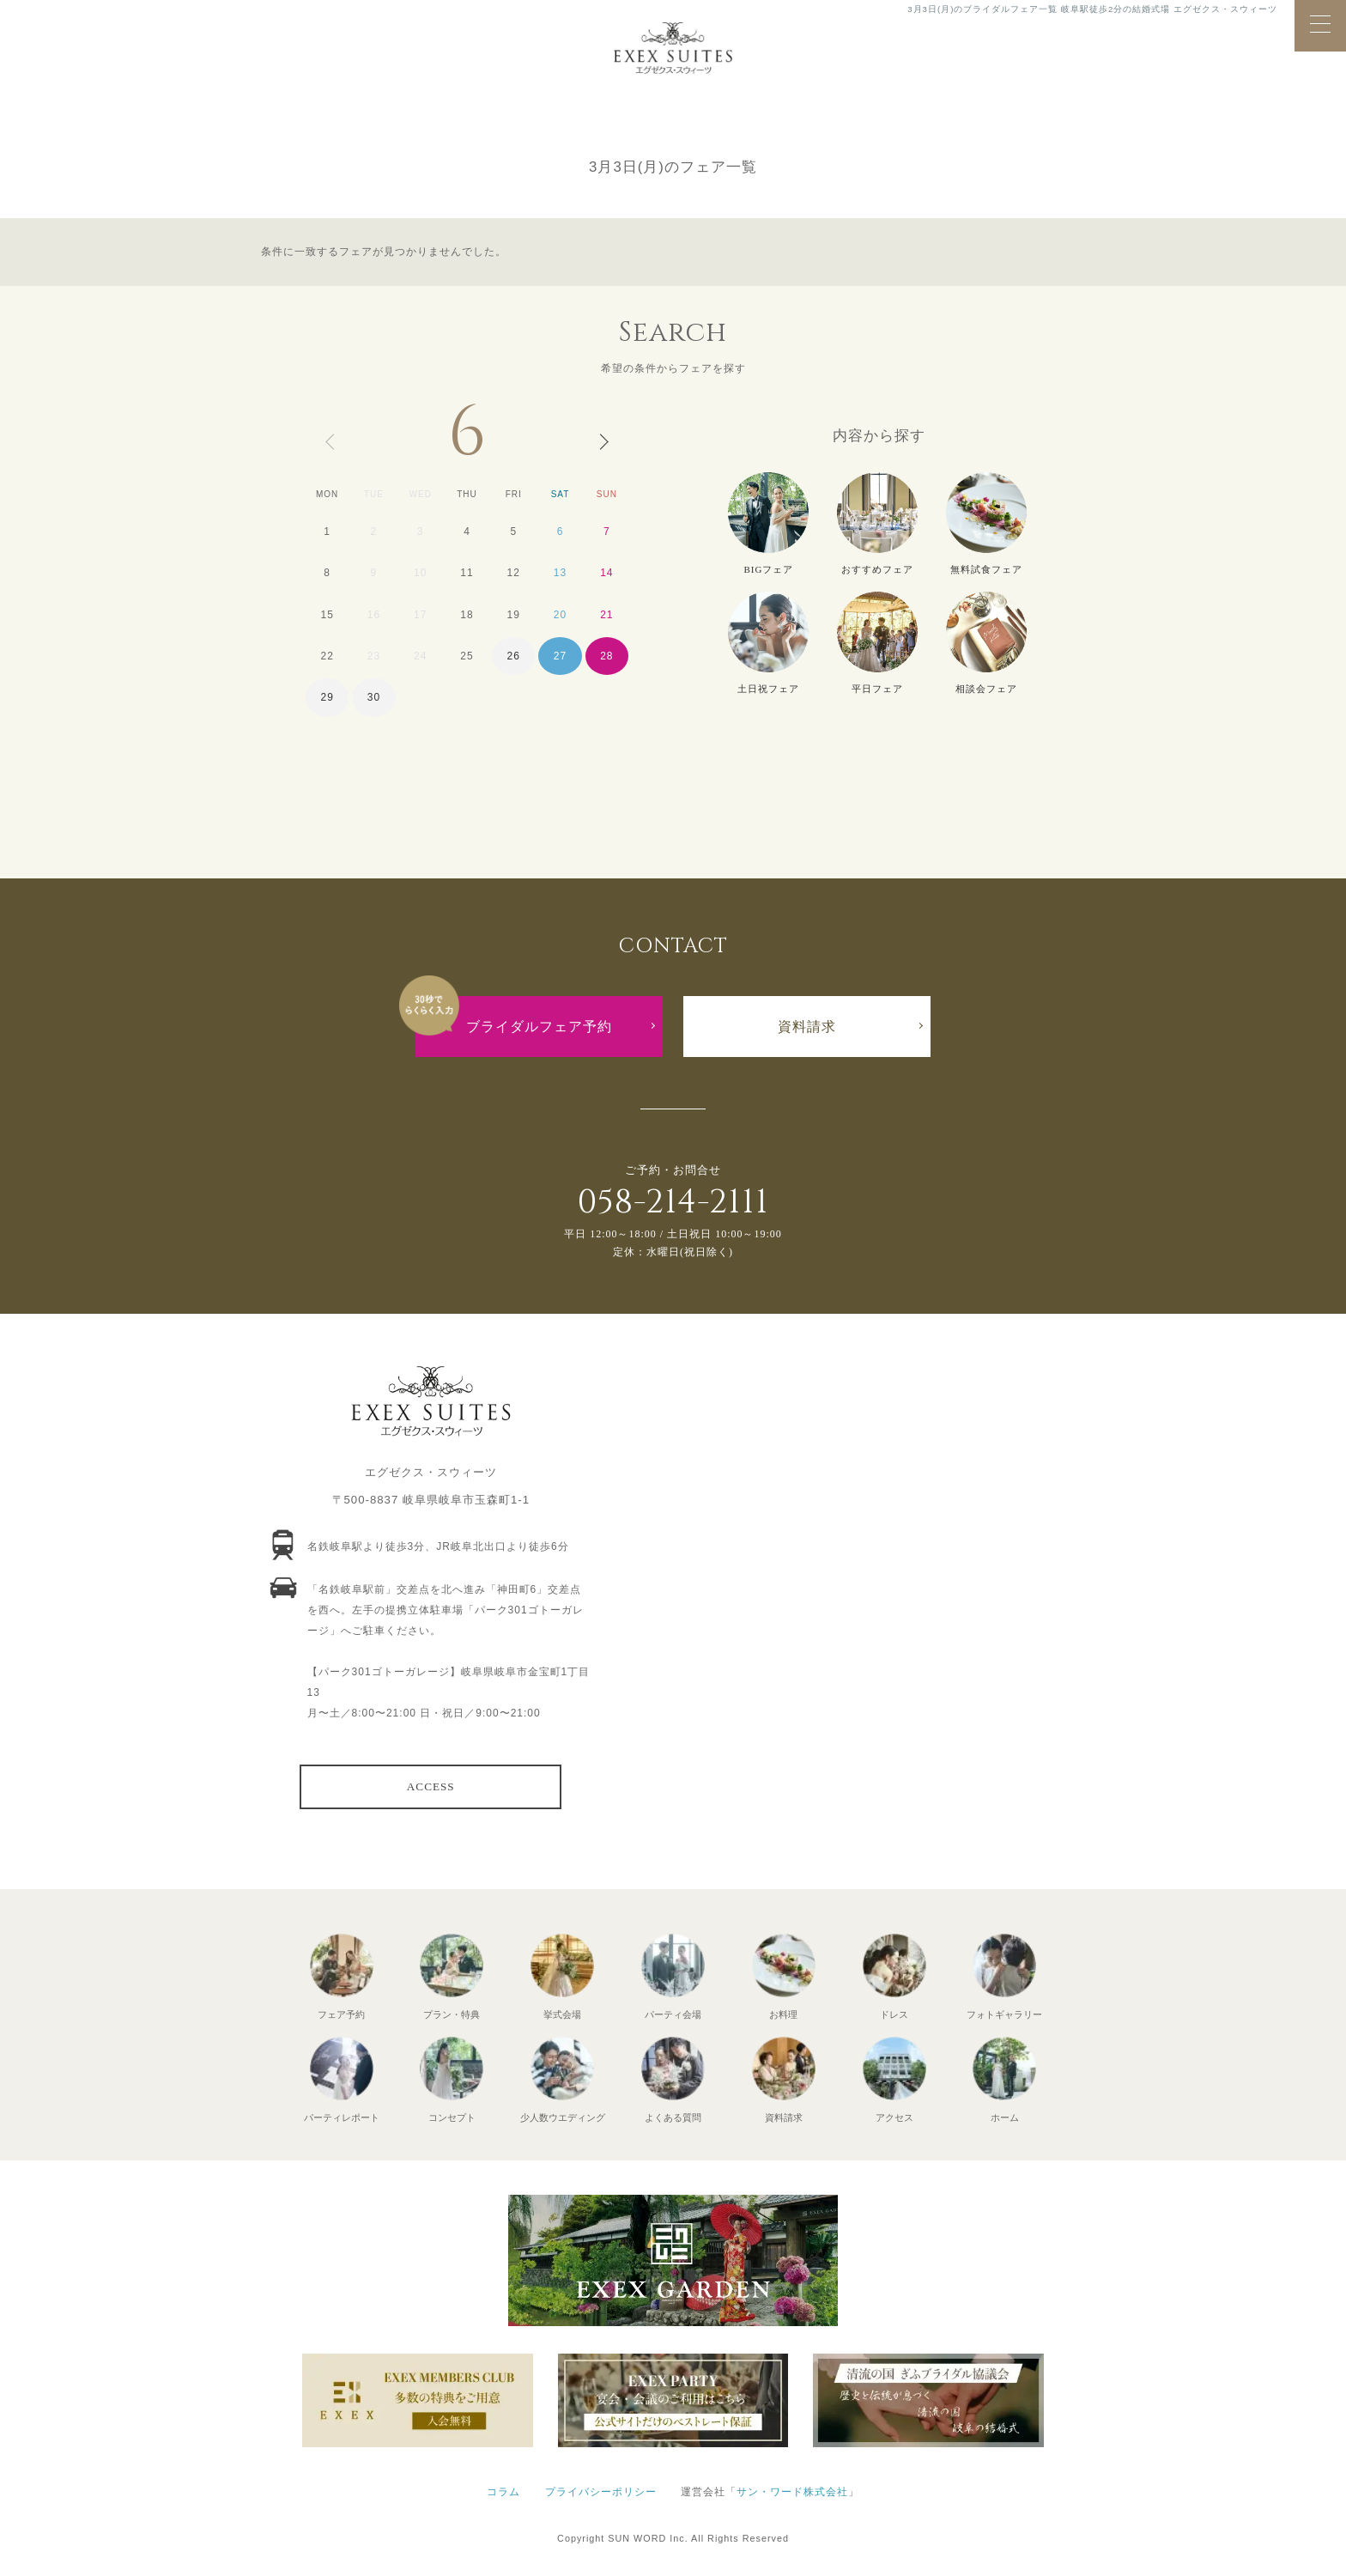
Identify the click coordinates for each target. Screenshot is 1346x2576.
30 (373, 697)
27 (560, 656)
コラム (503, 2492)
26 (513, 656)
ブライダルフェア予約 (539, 1026)
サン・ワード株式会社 (792, 2492)
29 (326, 697)
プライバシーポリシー (601, 2492)
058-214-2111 (673, 1202)
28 (606, 656)
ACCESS (431, 1786)
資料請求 (807, 1026)
